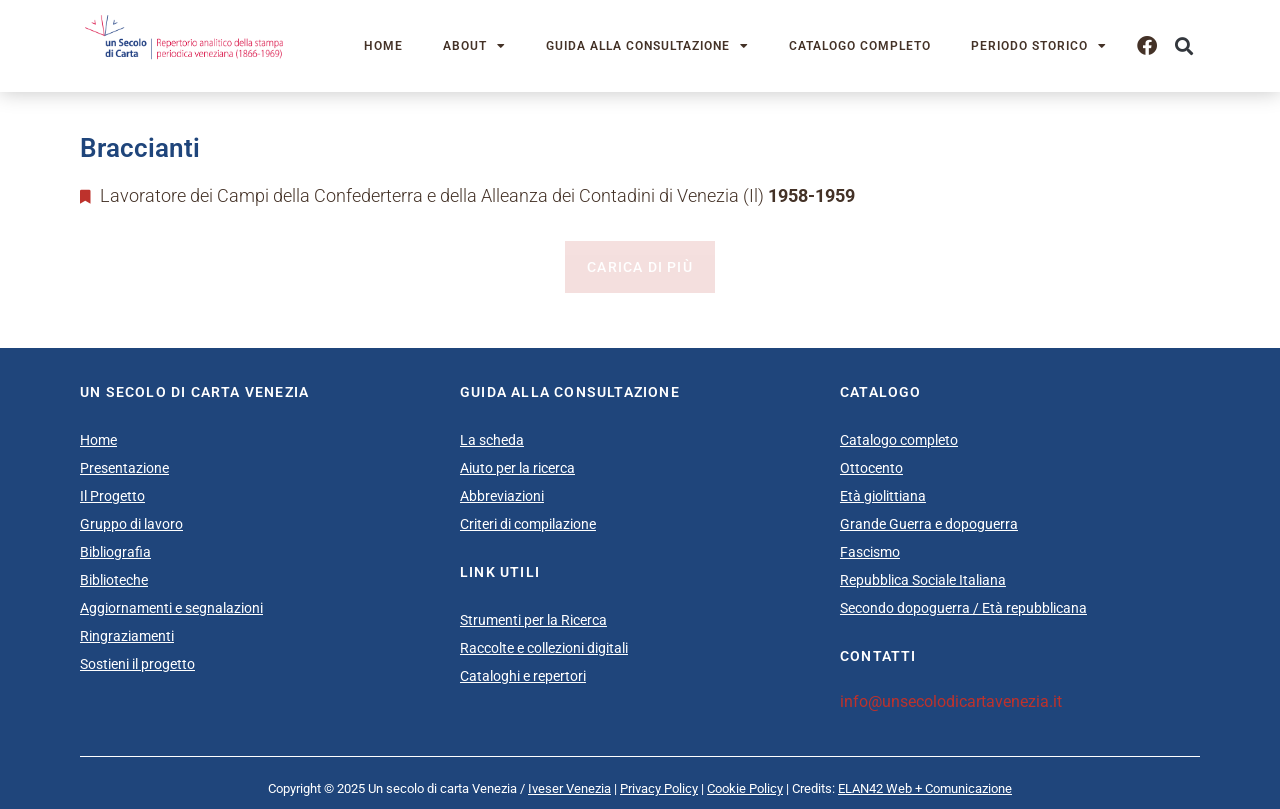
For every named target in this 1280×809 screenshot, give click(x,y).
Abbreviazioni (502, 496)
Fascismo (870, 552)
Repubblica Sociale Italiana (923, 580)
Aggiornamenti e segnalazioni (171, 608)
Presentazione (124, 468)
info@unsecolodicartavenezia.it (951, 701)
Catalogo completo (860, 46)
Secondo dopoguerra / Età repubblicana (963, 608)
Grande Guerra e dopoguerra (929, 524)
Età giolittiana (883, 496)
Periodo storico (1039, 46)
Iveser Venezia (569, 788)
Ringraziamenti (127, 636)
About (474, 46)
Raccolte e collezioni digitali (544, 648)
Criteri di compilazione (528, 524)
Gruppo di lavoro (131, 524)
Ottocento (871, 468)
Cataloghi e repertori (523, 676)
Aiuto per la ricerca (517, 468)
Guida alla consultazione (647, 46)
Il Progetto (112, 496)
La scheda (492, 440)
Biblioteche (114, 580)
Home (383, 46)
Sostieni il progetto (137, 664)
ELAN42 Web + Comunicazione (925, 788)
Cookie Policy (745, 788)
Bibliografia (115, 552)
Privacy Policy (659, 788)
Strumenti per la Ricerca (533, 620)
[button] (1183, 46)
